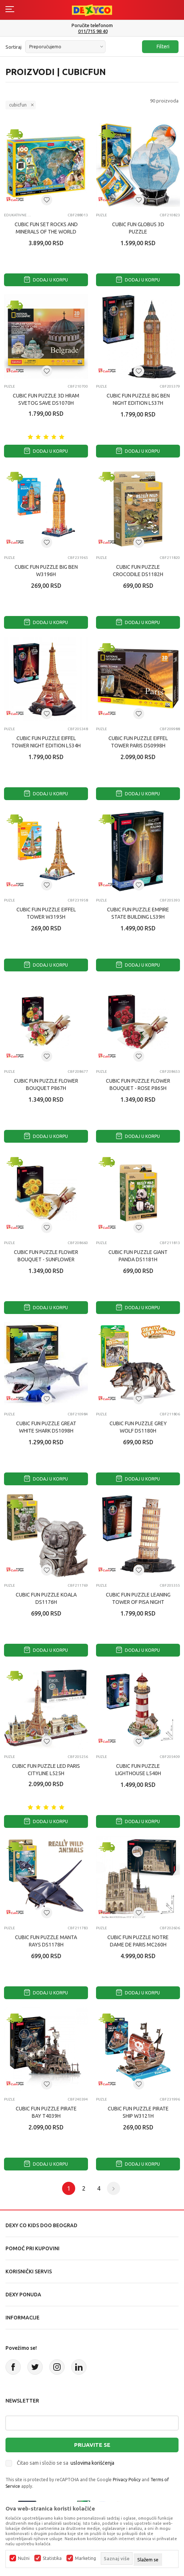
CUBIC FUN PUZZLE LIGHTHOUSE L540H (138, 1769)
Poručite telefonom (92, 25)
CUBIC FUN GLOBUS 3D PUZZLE (138, 228)
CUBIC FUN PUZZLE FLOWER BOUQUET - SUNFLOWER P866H (46, 1259)
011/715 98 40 (93, 31)
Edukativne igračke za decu (17, 215)
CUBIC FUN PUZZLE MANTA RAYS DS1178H (46, 1941)
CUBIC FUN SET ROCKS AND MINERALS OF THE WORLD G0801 (46, 231)
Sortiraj (13, 46)
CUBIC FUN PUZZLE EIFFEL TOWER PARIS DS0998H (138, 741)
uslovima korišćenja (92, 2463)
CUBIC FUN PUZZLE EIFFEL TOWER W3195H (46, 913)
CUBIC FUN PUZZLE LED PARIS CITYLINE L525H (46, 1769)
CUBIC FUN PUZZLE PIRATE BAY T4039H (46, 2112)
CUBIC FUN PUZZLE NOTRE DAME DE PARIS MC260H (138, 1941)
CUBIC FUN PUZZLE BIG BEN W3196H (46, 570)
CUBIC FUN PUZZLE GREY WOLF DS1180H (138, 1427)
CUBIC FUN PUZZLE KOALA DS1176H (46, 1598)
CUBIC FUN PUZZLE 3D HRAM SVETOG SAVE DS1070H (46, 399)
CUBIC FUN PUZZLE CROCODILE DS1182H (138, 570)
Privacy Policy (127, 2479)
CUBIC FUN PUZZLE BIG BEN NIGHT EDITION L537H (138, 399)
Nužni (24, 2558)
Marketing (85, 2558)
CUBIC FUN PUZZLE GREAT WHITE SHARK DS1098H (46, 1427)
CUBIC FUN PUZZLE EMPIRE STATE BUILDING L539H (138, 913)
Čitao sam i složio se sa (65, 2462)
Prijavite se (92, 2445)
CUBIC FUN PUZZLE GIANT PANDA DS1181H (138, 1255)
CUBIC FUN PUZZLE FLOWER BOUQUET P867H (46, 1084)
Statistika (52, 2558)
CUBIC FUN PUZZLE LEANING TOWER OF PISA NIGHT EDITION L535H (138, 1602)
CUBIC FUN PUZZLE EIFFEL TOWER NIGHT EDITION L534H (46, 741)
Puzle (101, 215)
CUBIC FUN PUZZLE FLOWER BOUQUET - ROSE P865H (138, 1084)
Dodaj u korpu (46, 279)
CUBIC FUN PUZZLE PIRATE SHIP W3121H (138, 2112)
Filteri (159, 47)
